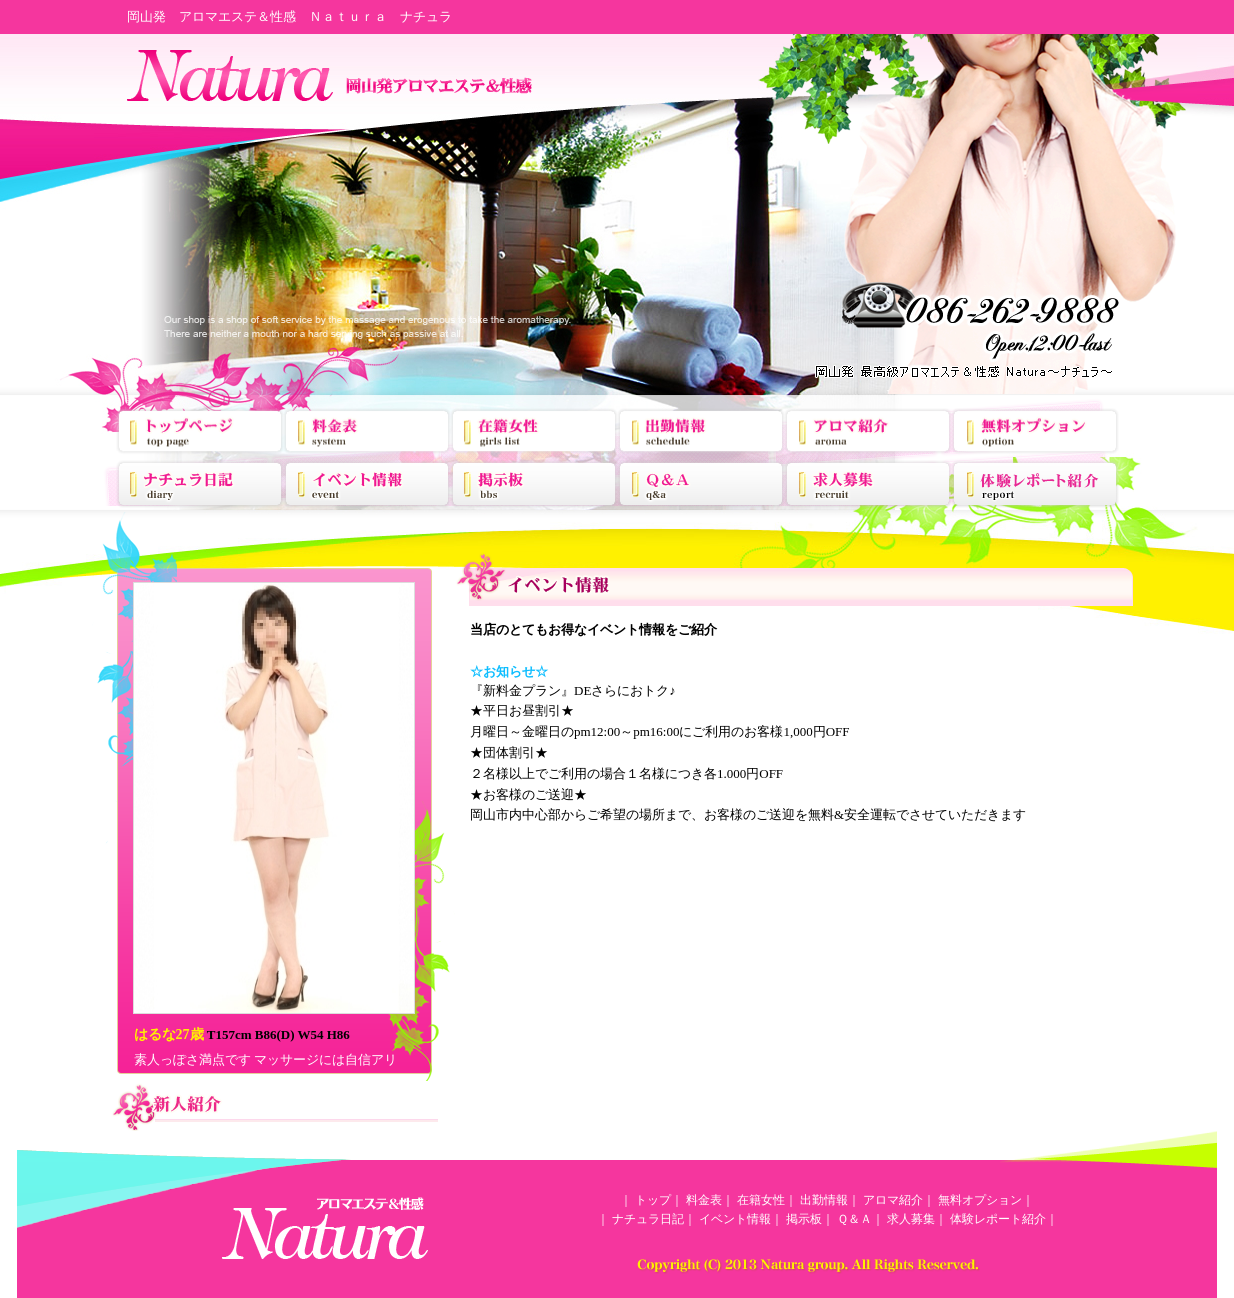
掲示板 (804, 1219)
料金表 (704, 1200)
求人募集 (911, 1219)
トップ (653, 1200)
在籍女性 (761, 1200)
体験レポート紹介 (998, 1219)
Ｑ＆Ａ (854, 1219)
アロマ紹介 (893, 1200)
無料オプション (980, 1200)
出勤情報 (824, 1200)
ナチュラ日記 (648, 1219)
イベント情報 (735, 1219)
